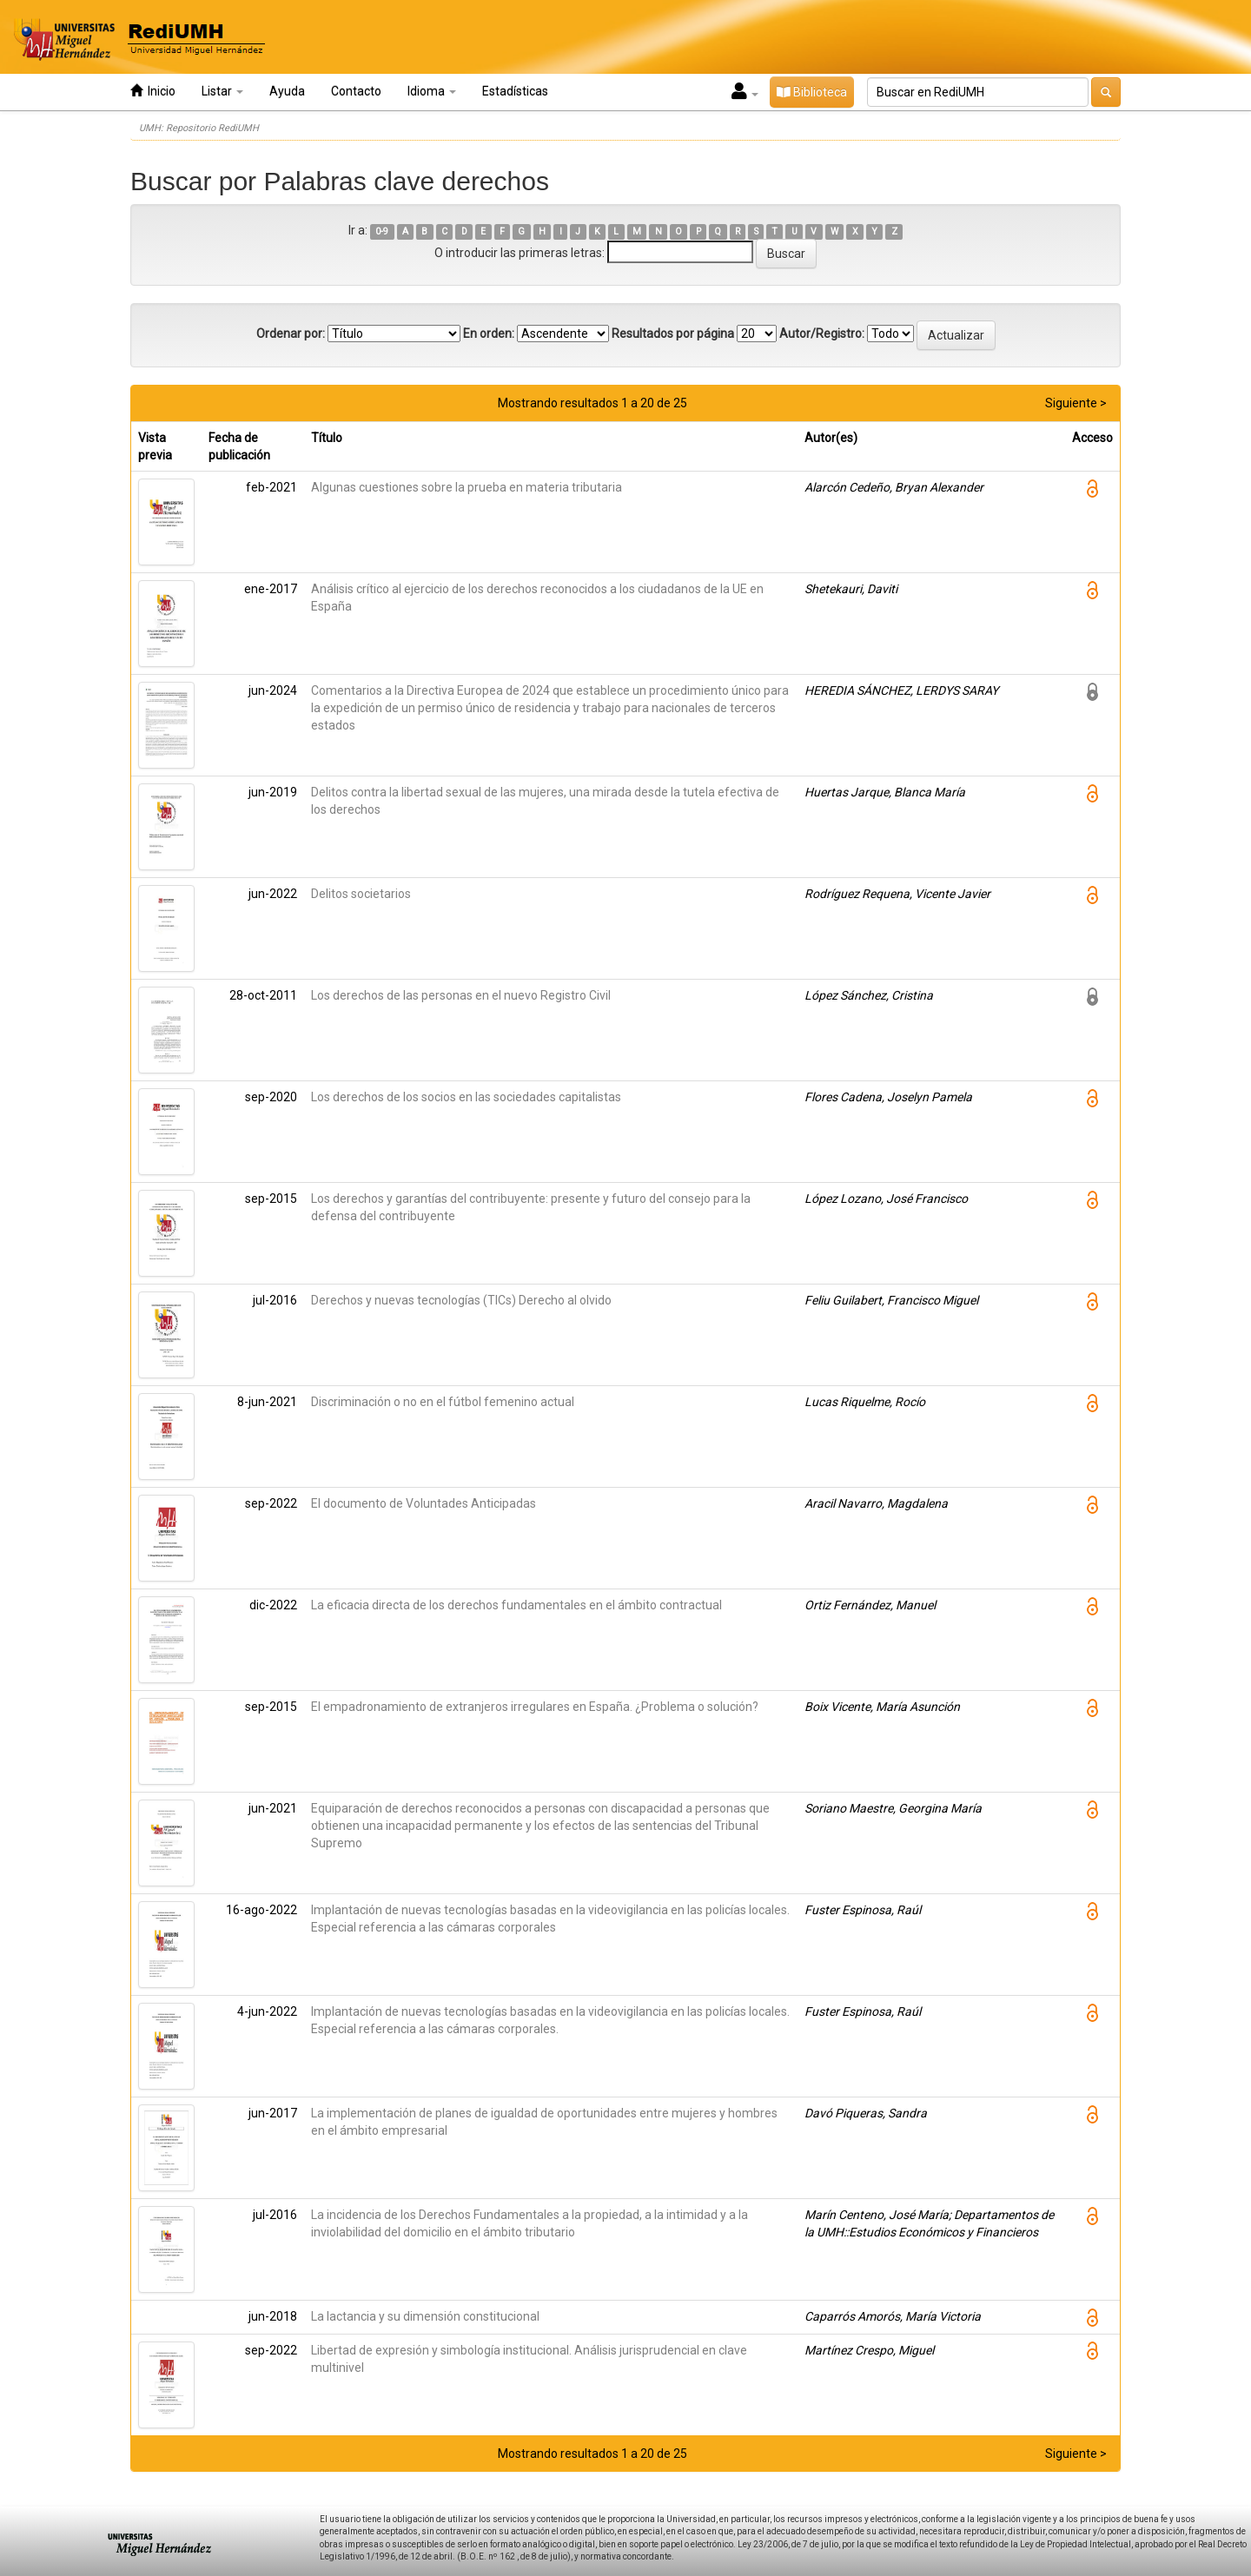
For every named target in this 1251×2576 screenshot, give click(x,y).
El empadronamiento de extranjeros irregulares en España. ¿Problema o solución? (534, 1707)
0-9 (381, 231)
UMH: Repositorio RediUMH (199, 128)
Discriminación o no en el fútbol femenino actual (442, 1402)
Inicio (152, 90)
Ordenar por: (290, 333)
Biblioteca (812, 92)
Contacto (356, 91)
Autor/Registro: (821, 333)
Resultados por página (673, 333)
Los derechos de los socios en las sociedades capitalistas (466, 1097)
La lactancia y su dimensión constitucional (425, 2316)
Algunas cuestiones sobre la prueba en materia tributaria (466, 487)
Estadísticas (515, 91)
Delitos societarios (361, 894)
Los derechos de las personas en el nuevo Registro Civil (461, 995)
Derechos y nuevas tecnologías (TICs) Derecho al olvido (461, 1300)
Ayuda (287, 91)
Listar (222, 91)
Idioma (431, 91)
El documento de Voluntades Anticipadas (423, 1503)
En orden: (488, 333)
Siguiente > (1076, 403)
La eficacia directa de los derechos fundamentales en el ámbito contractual (516, 1605)
